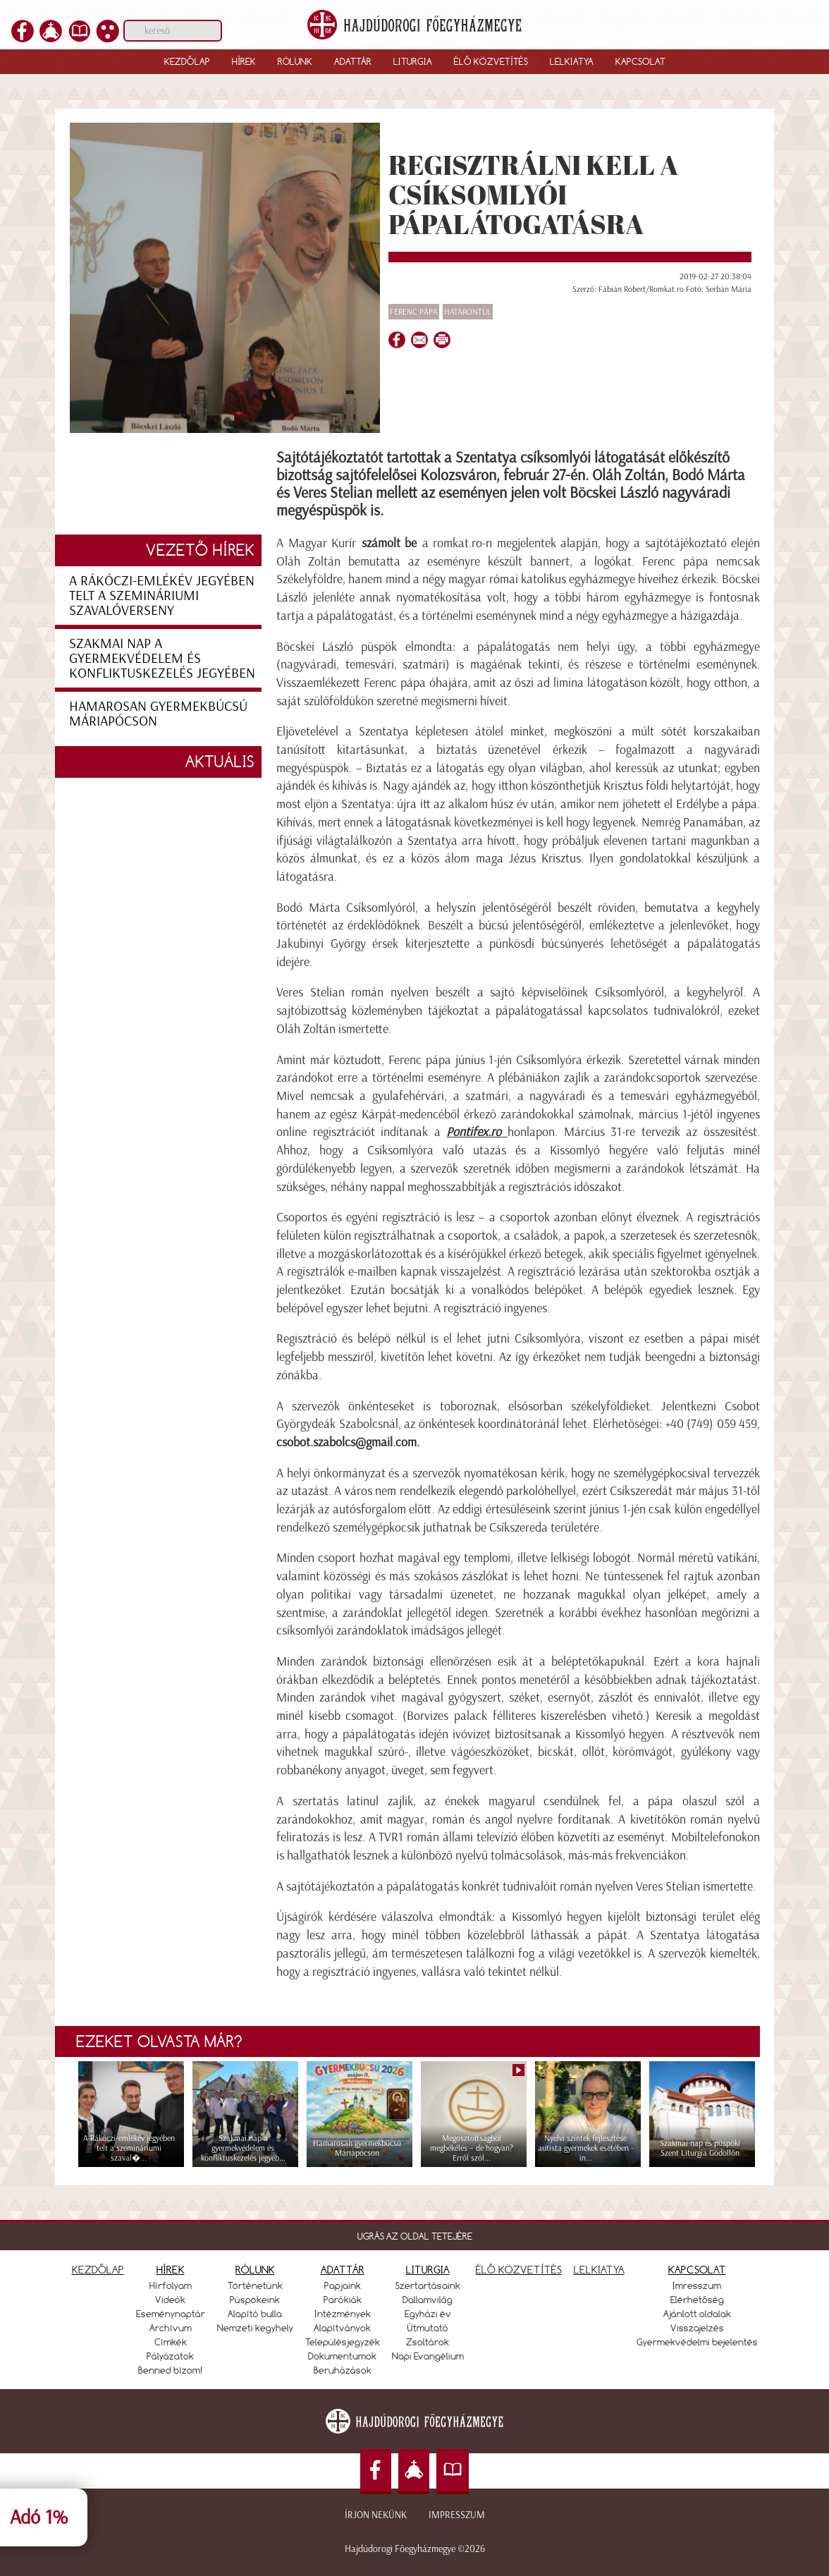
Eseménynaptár (170, 2313)
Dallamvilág (428, 2299)
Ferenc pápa (414, 312)
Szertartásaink (427, 2285)
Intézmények (342, 2313)
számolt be (389, 543)
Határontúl (467, 312)
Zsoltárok (427, 2342)
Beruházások (342, 2370)
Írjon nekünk (376, 2515)
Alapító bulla (255, 2313)
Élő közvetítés (491, 61)
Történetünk (255, 2285)
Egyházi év (428, 2313)
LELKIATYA (599, 2269)
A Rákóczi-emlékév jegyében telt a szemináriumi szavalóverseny (161, 595)
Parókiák (343, 2299)
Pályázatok (170, 2356)
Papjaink (342, 2285)
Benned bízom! (170, 2370)
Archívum (170, 2327)
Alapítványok (342, 2327)
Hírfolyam (170, 2285)
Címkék (170, 2342)
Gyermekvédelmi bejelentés (697, 2342)
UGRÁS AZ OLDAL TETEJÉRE (414, 2236)
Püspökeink (255, 2299)
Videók (170, 2299)
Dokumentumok (342, 2356)
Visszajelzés (697, 2327)
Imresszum (697, 2285)
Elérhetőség (697, 2299)
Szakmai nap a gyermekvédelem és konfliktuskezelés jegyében (162, 658)
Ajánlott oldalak (697, 2313)
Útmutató (427, 2327)
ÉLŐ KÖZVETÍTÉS (519, 2269)
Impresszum (457, 2515)
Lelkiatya (572, 61)
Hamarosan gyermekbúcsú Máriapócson (158, 713)
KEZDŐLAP (98, 2269)
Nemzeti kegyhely (255, 2327)
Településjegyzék (342, 2342)
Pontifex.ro (473, 1132)
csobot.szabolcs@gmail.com (346, 1442)
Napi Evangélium (428, 2356)
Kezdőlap (187, 61)
